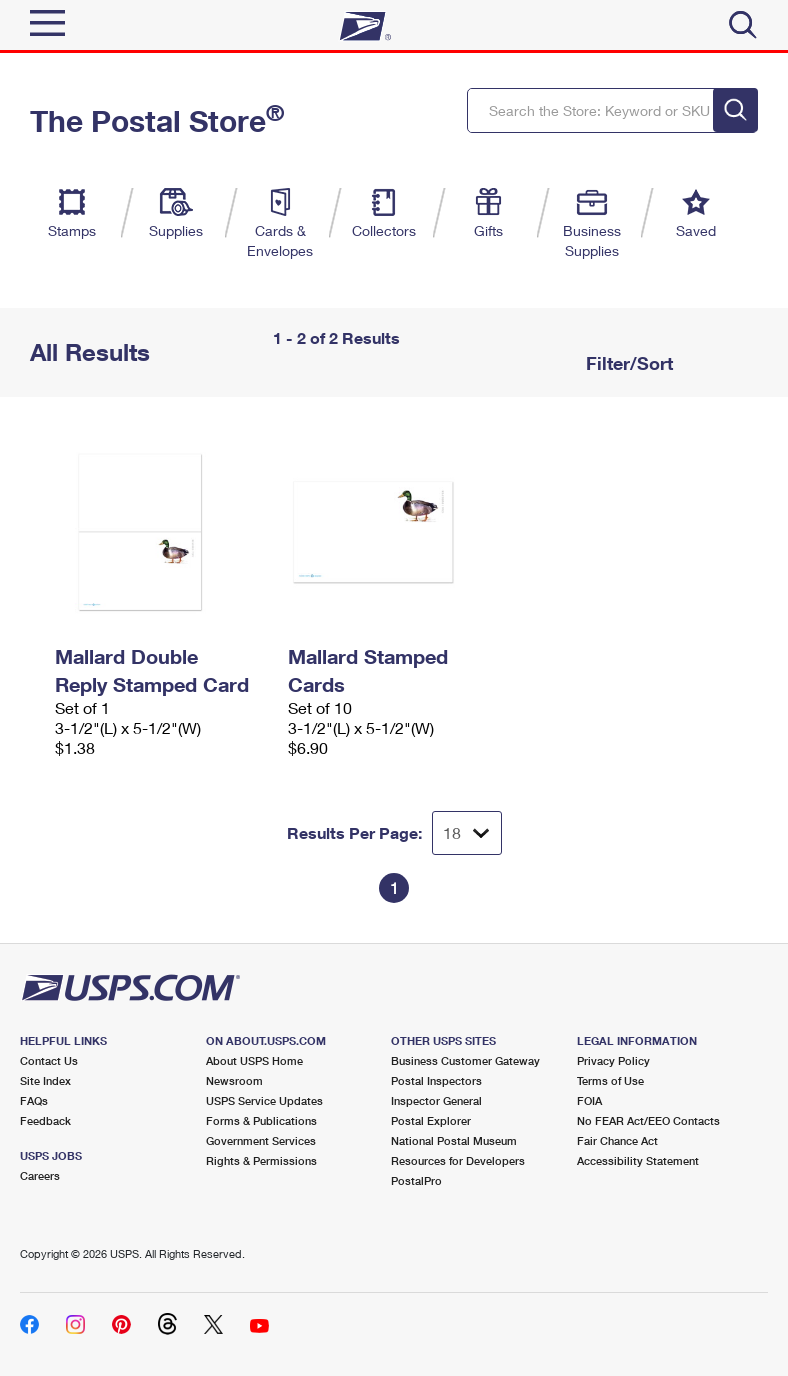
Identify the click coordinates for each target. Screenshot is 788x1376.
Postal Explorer (431, 1120)
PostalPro (416, 1180)
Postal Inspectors (436, 1080)
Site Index (45, 1080)
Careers (40, 1175)
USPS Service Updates (264, 1100)
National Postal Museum (454, 1140)
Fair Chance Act (617, 1140)
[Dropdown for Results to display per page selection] (467, 833)
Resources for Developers (458, 1160)
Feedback (45, 1120)
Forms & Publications (261, 1120)
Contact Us (49, 1060)
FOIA (589, 1100)
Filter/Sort (627, 363)
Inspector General (436, 1100)
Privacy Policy (613, 1060)
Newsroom (234, 1080)
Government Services (261, 1140)
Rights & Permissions (261, 1160)
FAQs (34, 1100)
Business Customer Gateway (465, 1060)
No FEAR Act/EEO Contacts (648, 1120)
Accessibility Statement (638, 1160)
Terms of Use (610, 1080)
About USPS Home (254, 1060)
